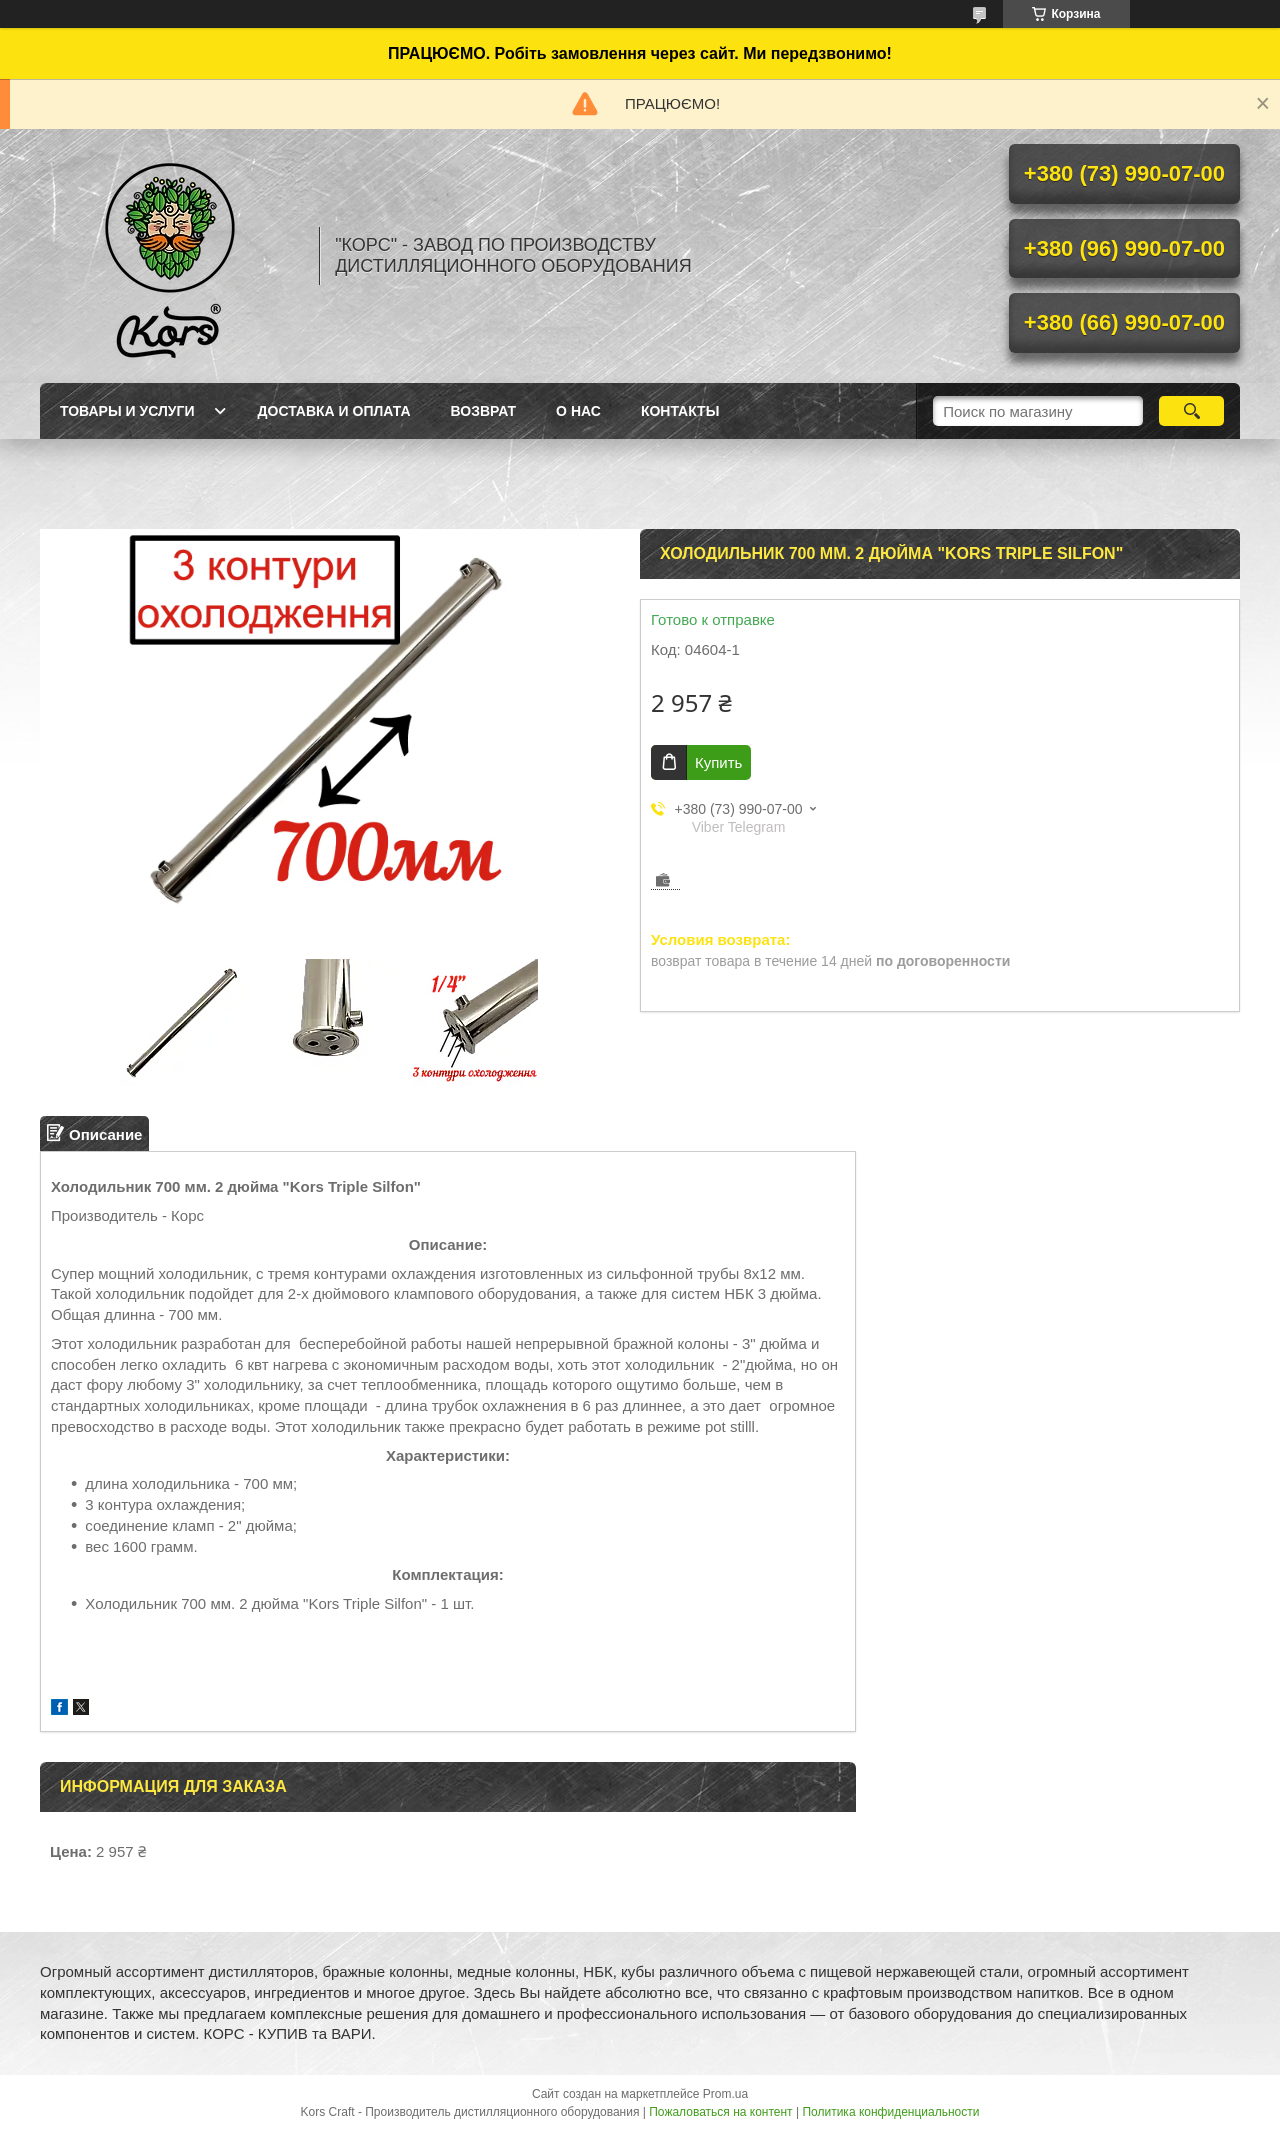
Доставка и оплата (334, 411)
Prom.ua (725, 2094)
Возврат (484, 411)
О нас (578, 411)
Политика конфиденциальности (890, 2112)
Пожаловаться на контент (720, 2112)
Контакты (680, 411)
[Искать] (1191, 411)
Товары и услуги (127, 411)
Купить (718, 762)
